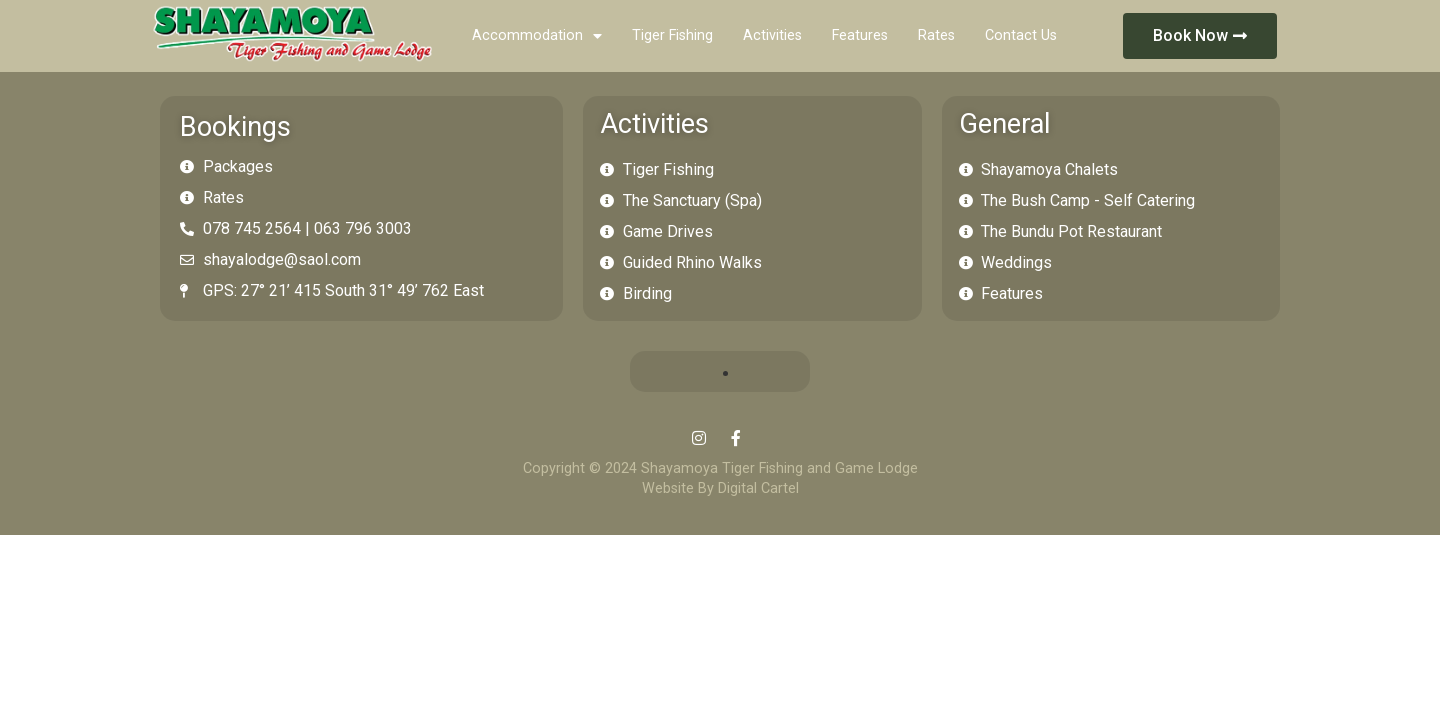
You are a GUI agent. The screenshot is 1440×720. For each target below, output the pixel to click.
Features (860, 35)
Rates (936, 35)
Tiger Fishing (672, 35)
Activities (772, 35)
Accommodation (537, 36)
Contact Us (1021, 35)
